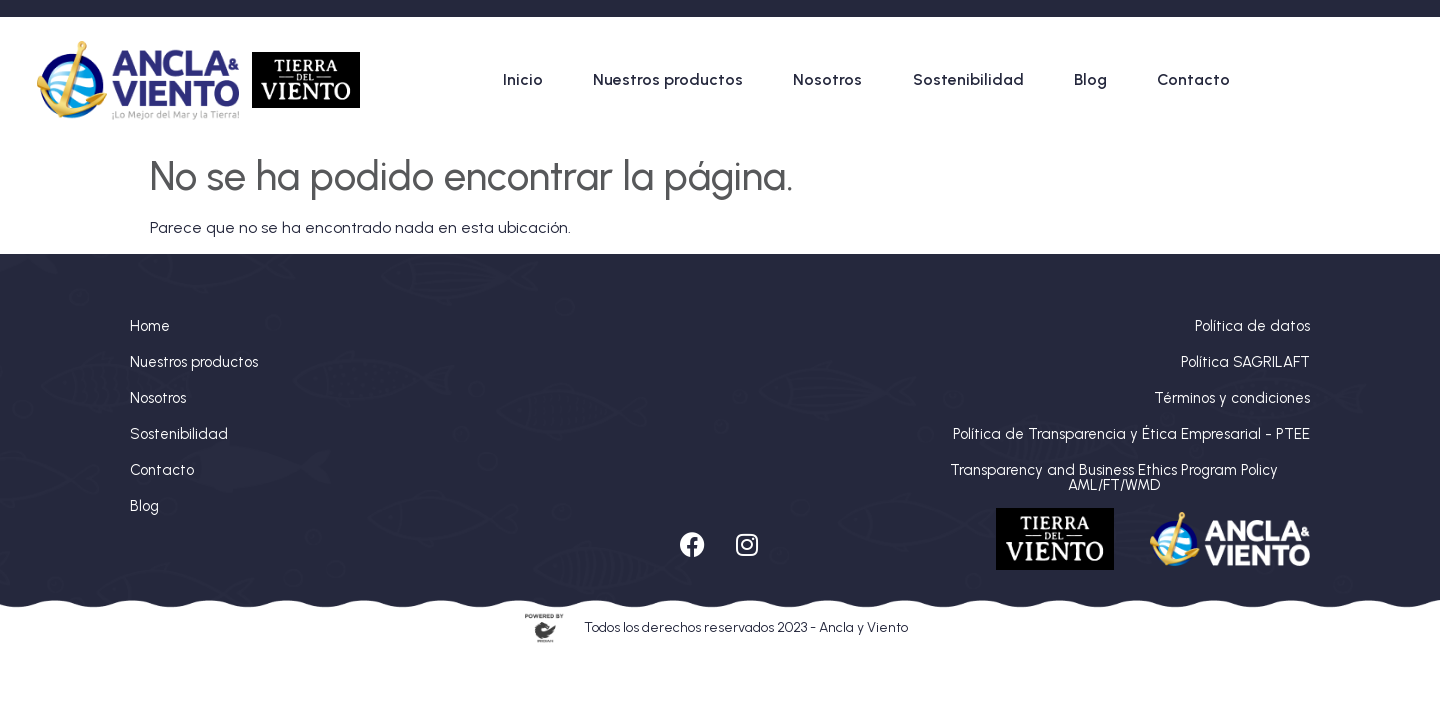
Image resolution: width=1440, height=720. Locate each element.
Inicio (523, 79)
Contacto (1193, 79)
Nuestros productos (668, 79)
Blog (1090, 79)
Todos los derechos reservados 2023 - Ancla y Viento (746, 627)
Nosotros (827, 79)
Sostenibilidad (968, 79)
